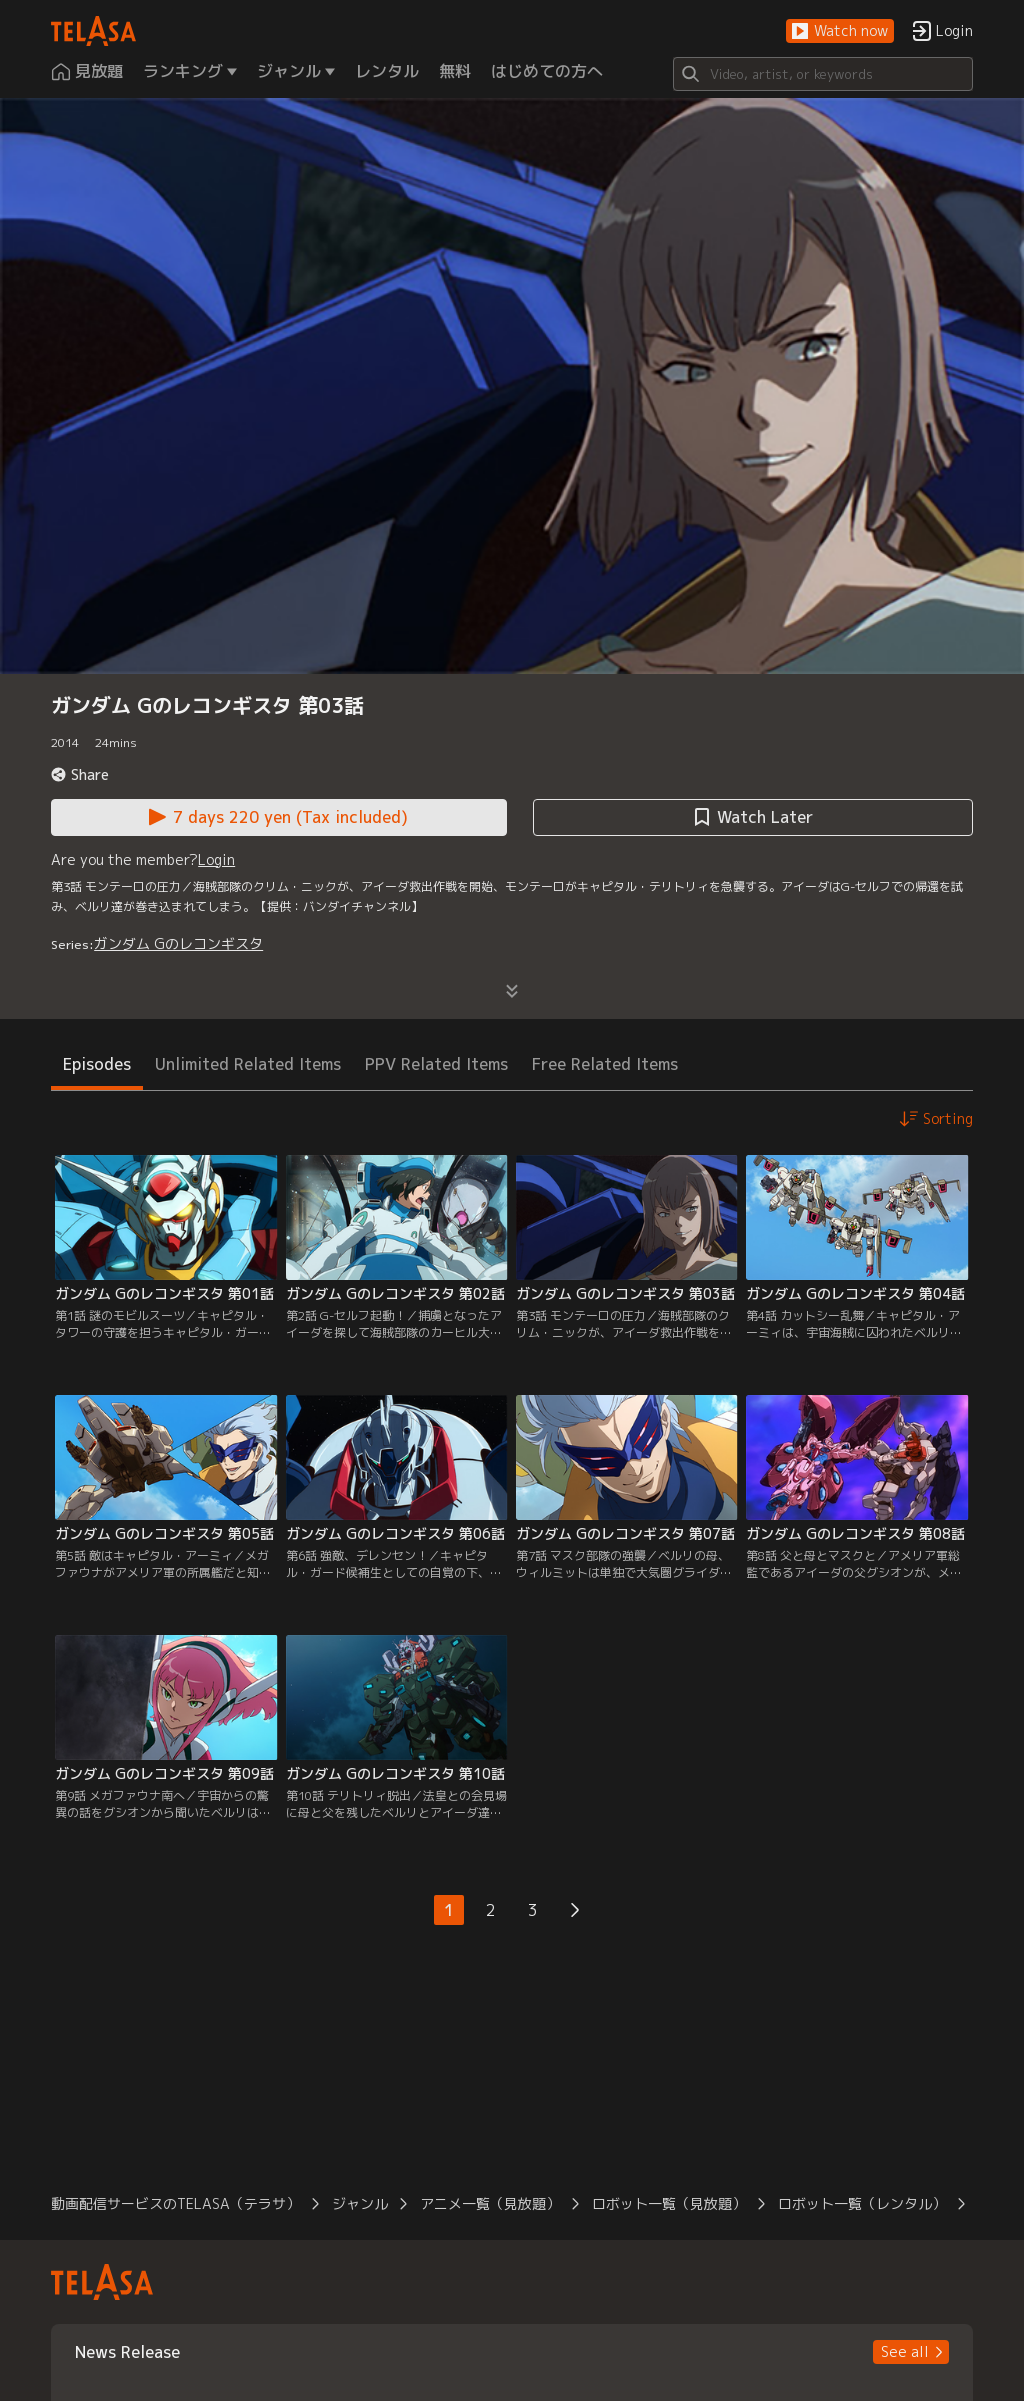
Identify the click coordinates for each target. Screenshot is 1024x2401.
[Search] (823, 74)
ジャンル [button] (360, 2203)
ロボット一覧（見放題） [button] (669, 2203)
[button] (840, 31)
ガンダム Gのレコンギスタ (178, 943)
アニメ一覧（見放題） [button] (490, 2203)
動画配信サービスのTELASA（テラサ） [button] (175, 2203)
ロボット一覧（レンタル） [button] (862, 2203)
